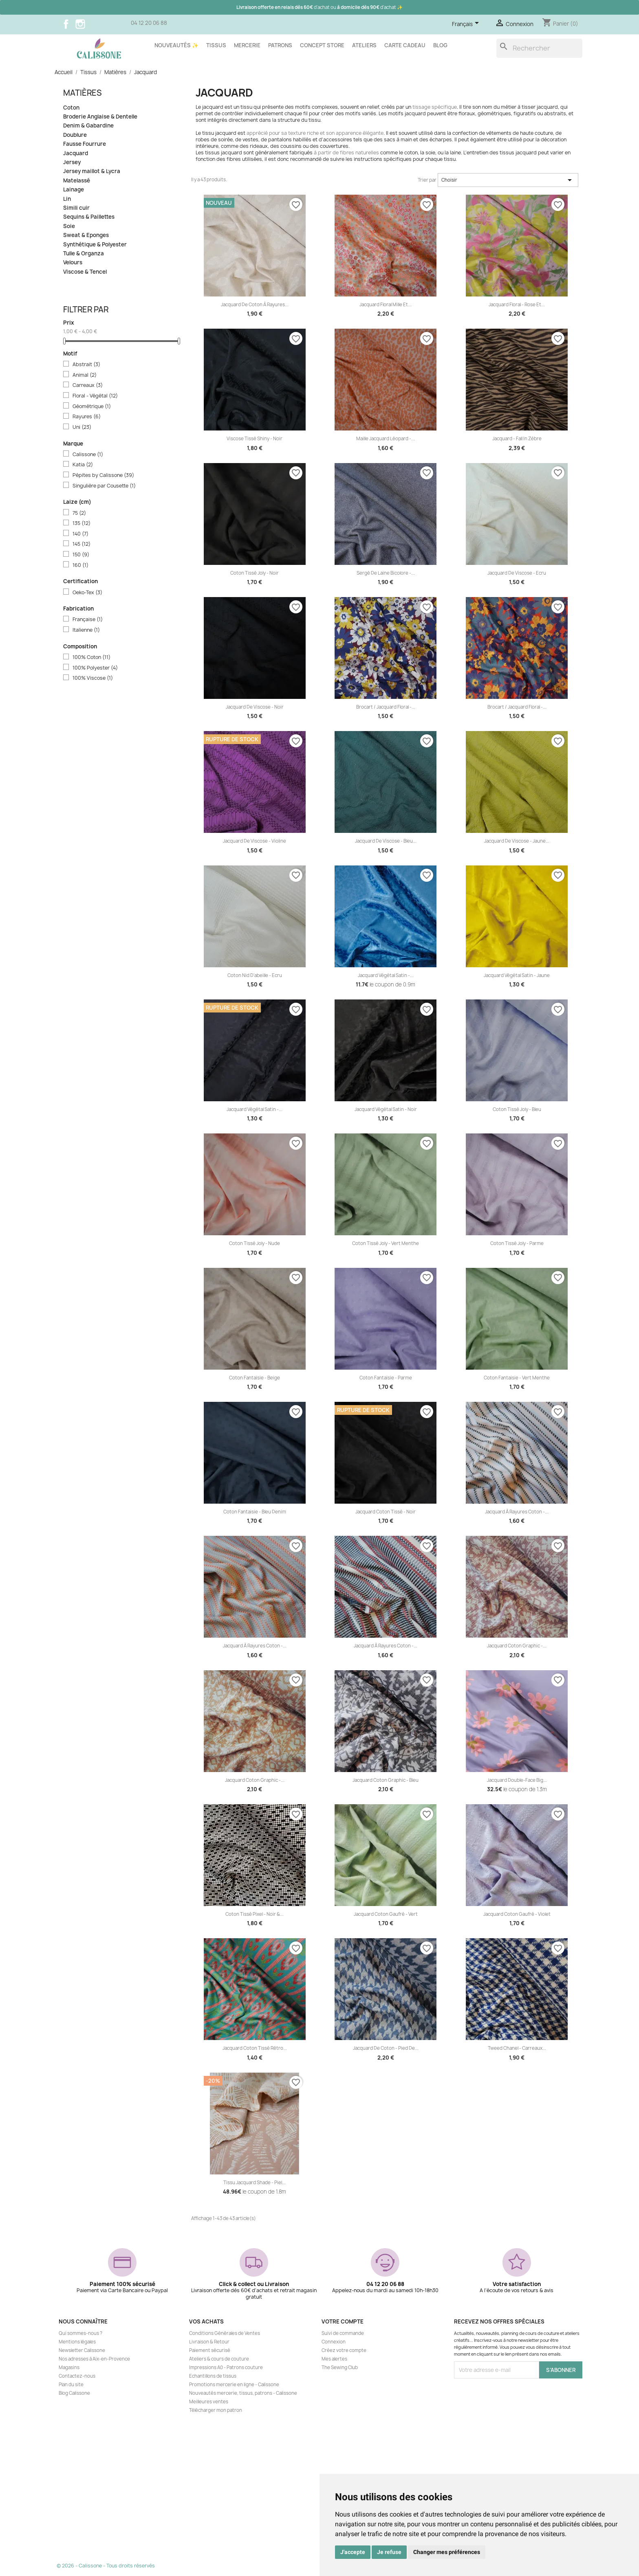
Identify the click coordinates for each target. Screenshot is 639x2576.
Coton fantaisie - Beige (254, 1378)
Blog (440, 45)
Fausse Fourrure (84, 144)
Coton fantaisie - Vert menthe (517, 1378)
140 (80, 534)
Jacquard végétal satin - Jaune (517, 975)
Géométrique (92, 406)
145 (81, 544)
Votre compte (343, 2321)
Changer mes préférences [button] (446, 2552)
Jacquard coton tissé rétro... (255, 2048)
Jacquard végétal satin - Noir (386, 1109)
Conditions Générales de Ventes (224, 2333)
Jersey (72, 162)
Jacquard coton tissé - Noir (385, 1512)
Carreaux (88, 385)
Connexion (334, 2342)
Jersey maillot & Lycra (91, 171)
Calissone (88, 454)
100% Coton (91, 657)
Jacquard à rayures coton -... (517, 1512)
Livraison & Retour (209, 2342)
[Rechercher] (539, 48)
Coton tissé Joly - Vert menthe (385, 1243)
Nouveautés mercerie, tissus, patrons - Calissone (243, 2393)
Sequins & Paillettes (89, 216)
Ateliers (364, 45)
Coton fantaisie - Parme (385, 1378)
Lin (67, 198)
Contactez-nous (77, 2376)
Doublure (75, 135)
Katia (83, 464)
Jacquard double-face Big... (517, 1780)
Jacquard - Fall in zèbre (517, 438)
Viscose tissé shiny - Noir (254, 438)
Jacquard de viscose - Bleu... (385, 841)
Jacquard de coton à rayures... (255, 304)
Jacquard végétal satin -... (386, 975)
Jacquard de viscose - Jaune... (516, 841)
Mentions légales (77, 2342)
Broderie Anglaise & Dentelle (100, 116)
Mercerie (247, 45)
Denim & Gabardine (88, 125)
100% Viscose (93, 678)
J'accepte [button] (352, 2552)
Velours (72, 262)
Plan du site (71, 2384)
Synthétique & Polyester (95, 244)
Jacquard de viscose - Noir (255, 707)
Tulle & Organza (83, 253)
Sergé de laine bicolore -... (386, 573)
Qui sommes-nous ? (80, 2333)
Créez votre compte (344, 2350)
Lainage (73, 189)
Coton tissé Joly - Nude (254, 1243)
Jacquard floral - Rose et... (517, 304)
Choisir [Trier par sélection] (508, 180)
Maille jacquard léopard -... (385, 438)
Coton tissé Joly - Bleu (517, 1109)
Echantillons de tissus (212, 2376)
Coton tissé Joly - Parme (517, 1243)
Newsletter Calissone (82, 2350)
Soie (69, 226)
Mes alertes (334, 2359)
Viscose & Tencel (85, 271)
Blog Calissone (74, 2393)
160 (80, 565)
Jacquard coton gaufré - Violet (517, 1914)
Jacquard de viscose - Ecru (516, 573)
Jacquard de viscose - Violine (254, 841)
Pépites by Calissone (103, 475)
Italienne (86, 630)
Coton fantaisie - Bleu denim (254, 1512)
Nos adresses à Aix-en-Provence (94, 2359)
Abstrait (86, 364)
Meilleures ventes (208, 2401)
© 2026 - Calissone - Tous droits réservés (106, 2565)
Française (88, 619)
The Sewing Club (340, 2367)
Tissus (216, 45)
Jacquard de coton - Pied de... (386, 2048)
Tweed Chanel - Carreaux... (517, 2048)
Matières (82, 93)
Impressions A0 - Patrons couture (226, 2367)
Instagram (80, 24)
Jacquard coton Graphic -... (516, 1646)
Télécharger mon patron (215, 2410)
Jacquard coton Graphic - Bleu (386, 1780)
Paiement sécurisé (209, 2350)
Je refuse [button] (389, 2552)
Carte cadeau (404, 45)
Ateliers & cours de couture (219, 2359)
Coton (71, 107)
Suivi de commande (343, 2333)
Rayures (87, 416)
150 (81, 554)
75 (79, 513)
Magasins (69, 2367)
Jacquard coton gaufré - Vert (386, 1914)
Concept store (322, 45)
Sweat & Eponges (86, 235)
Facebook (66, 24)
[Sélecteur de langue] (467, 24)
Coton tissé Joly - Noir (254, 573)
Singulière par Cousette (104, 486)
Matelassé (76, 180)
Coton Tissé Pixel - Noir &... (254, 1914)
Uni (82, 427)
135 (81, 523)
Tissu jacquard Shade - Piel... (254, 2182)
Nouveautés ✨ (176, 45)
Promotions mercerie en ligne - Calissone (234, 2384)
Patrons (280, 45)
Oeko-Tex (87, 592)
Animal (85, 375)
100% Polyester (95, 668)
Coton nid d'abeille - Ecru (254, 975)
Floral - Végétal (95, 396)
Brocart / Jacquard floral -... (385, 707)
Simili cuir (76, 207)
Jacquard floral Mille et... (385, 304)
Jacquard (75, 153)
